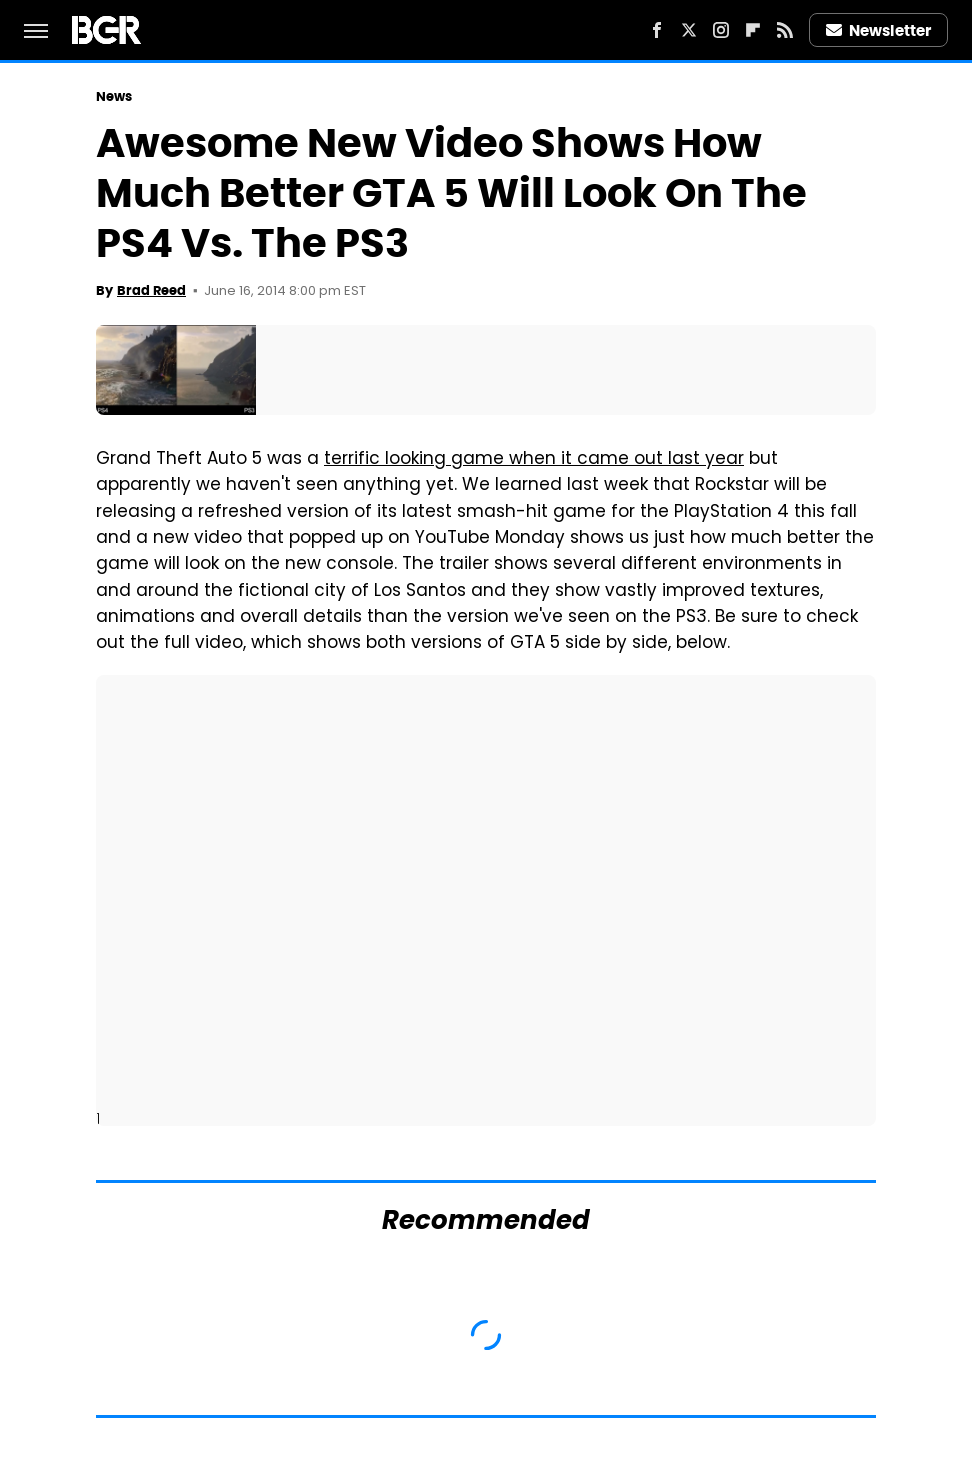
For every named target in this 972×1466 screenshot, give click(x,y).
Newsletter (879, 30)
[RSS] (785, 30)
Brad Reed (151, 290)
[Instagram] (721, 30)
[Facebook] (657, 30)
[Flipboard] (753, 30)
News (114, 96)
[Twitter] (689, 30)
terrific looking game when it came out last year (534, 460)
